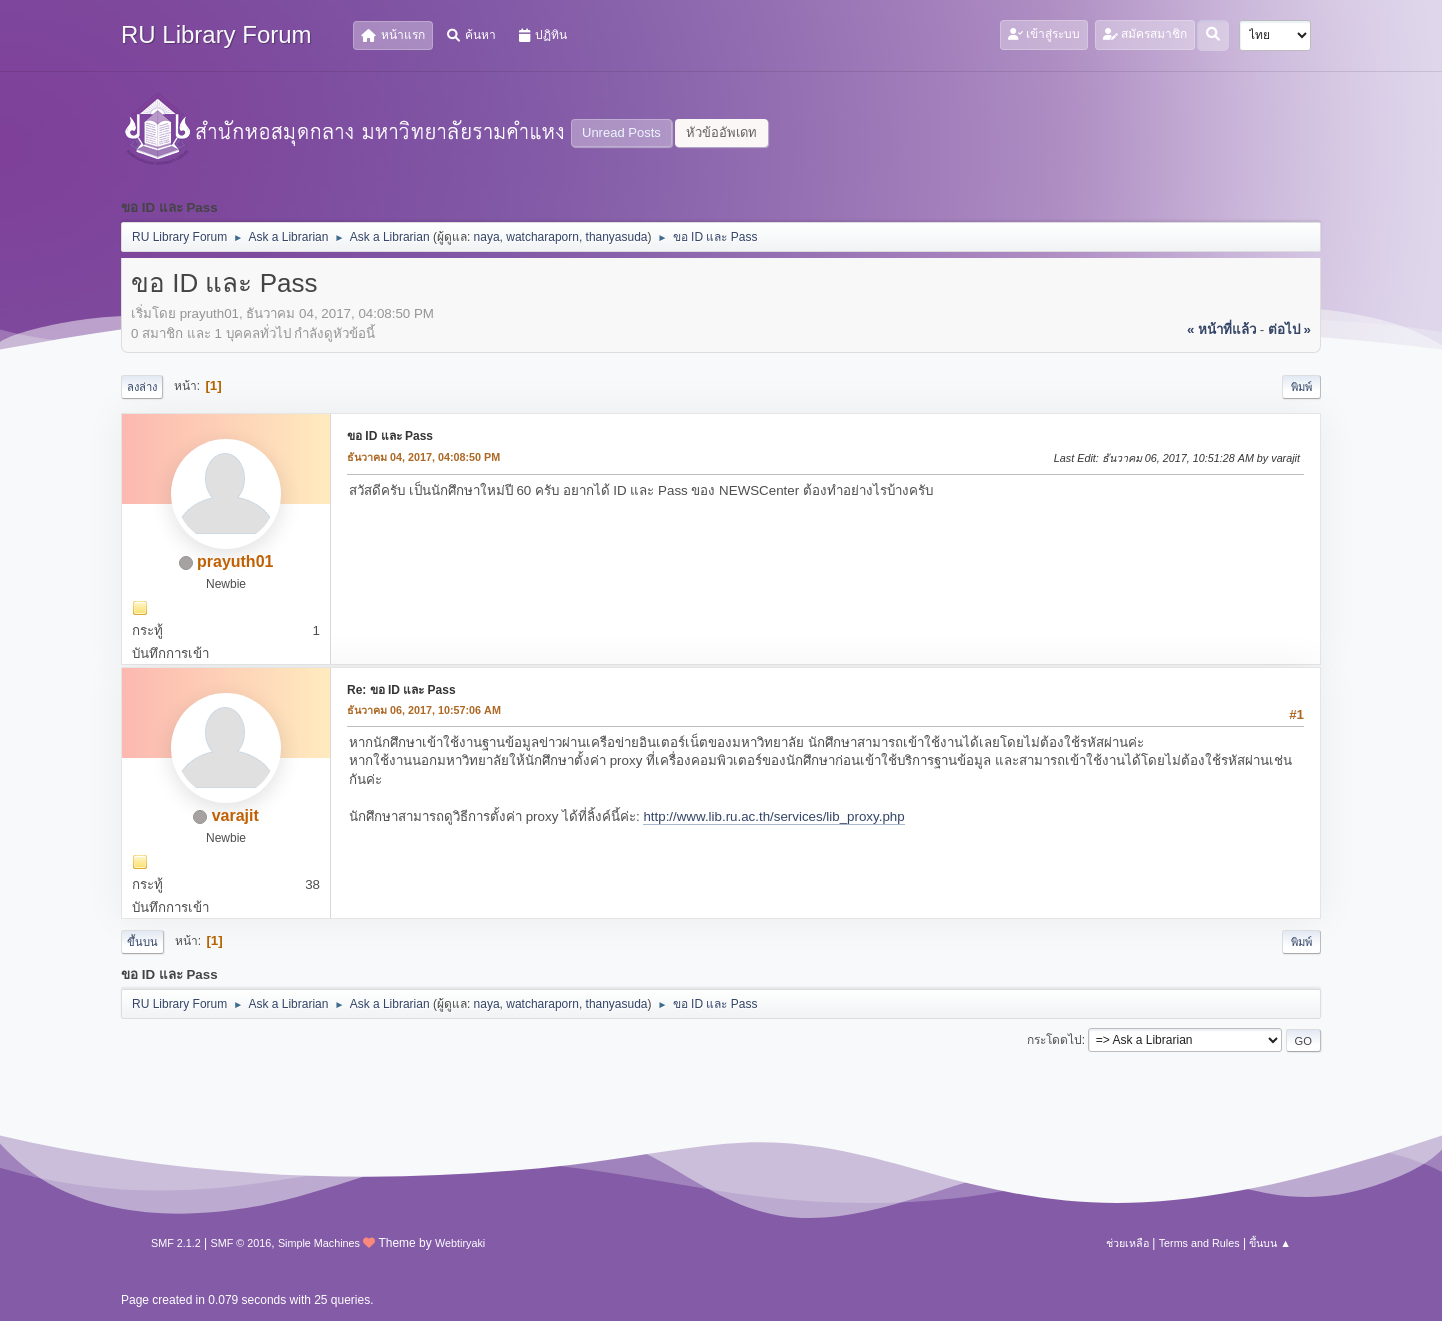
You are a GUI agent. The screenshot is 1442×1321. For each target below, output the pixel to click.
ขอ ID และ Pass (390, 436)
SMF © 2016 (241, 1243)
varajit (235, 815)
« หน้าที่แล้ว (1221, 329)
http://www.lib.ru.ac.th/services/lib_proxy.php (773, 816)
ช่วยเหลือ (1127, 1243)
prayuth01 (235, 561)
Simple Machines (319, 1243)
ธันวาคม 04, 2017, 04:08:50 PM (423, 457)
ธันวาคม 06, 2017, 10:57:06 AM (424, 710)
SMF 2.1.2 (176, 1243)
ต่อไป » (1289, 329)
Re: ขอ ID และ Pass (401, 690)
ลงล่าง (142, 387)
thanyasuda (617, 237)
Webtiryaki (460, 1243)
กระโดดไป (1054, 1040)
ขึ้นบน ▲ (1270, 1243)
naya (487, 237)
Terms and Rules (1199, 1243)
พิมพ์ (1301, 387)
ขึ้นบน (142, 942)
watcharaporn (542, 237)
